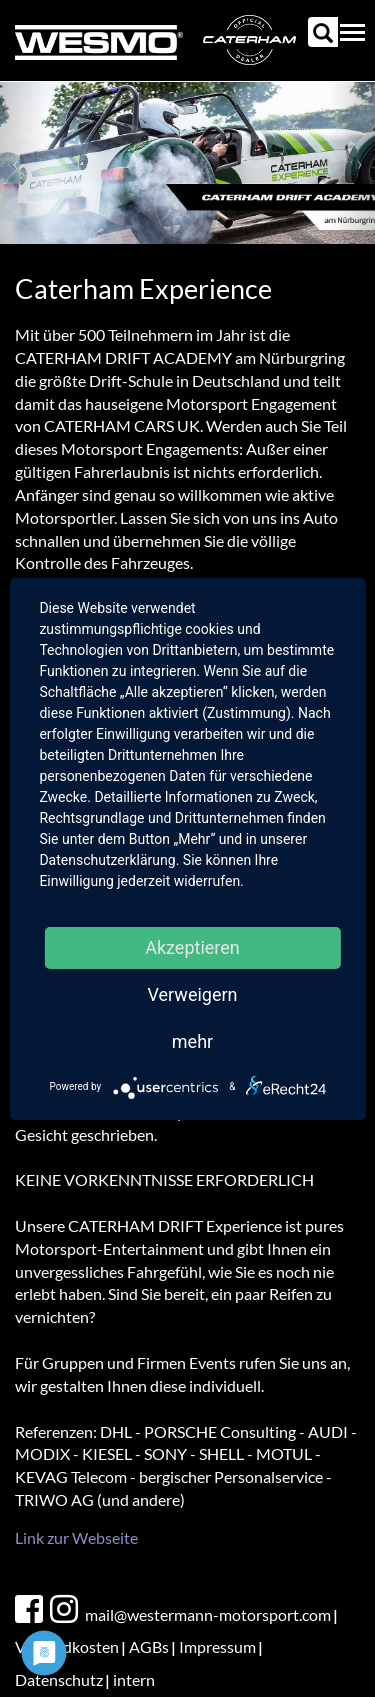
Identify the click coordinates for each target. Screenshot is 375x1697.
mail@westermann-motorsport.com (208, 1614)
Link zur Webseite (76, 1537)
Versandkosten (67, 1646)
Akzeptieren (192, 947)
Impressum (217, 1646)
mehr (192, 1041)
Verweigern (192, 994)
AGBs (149, 1646)
